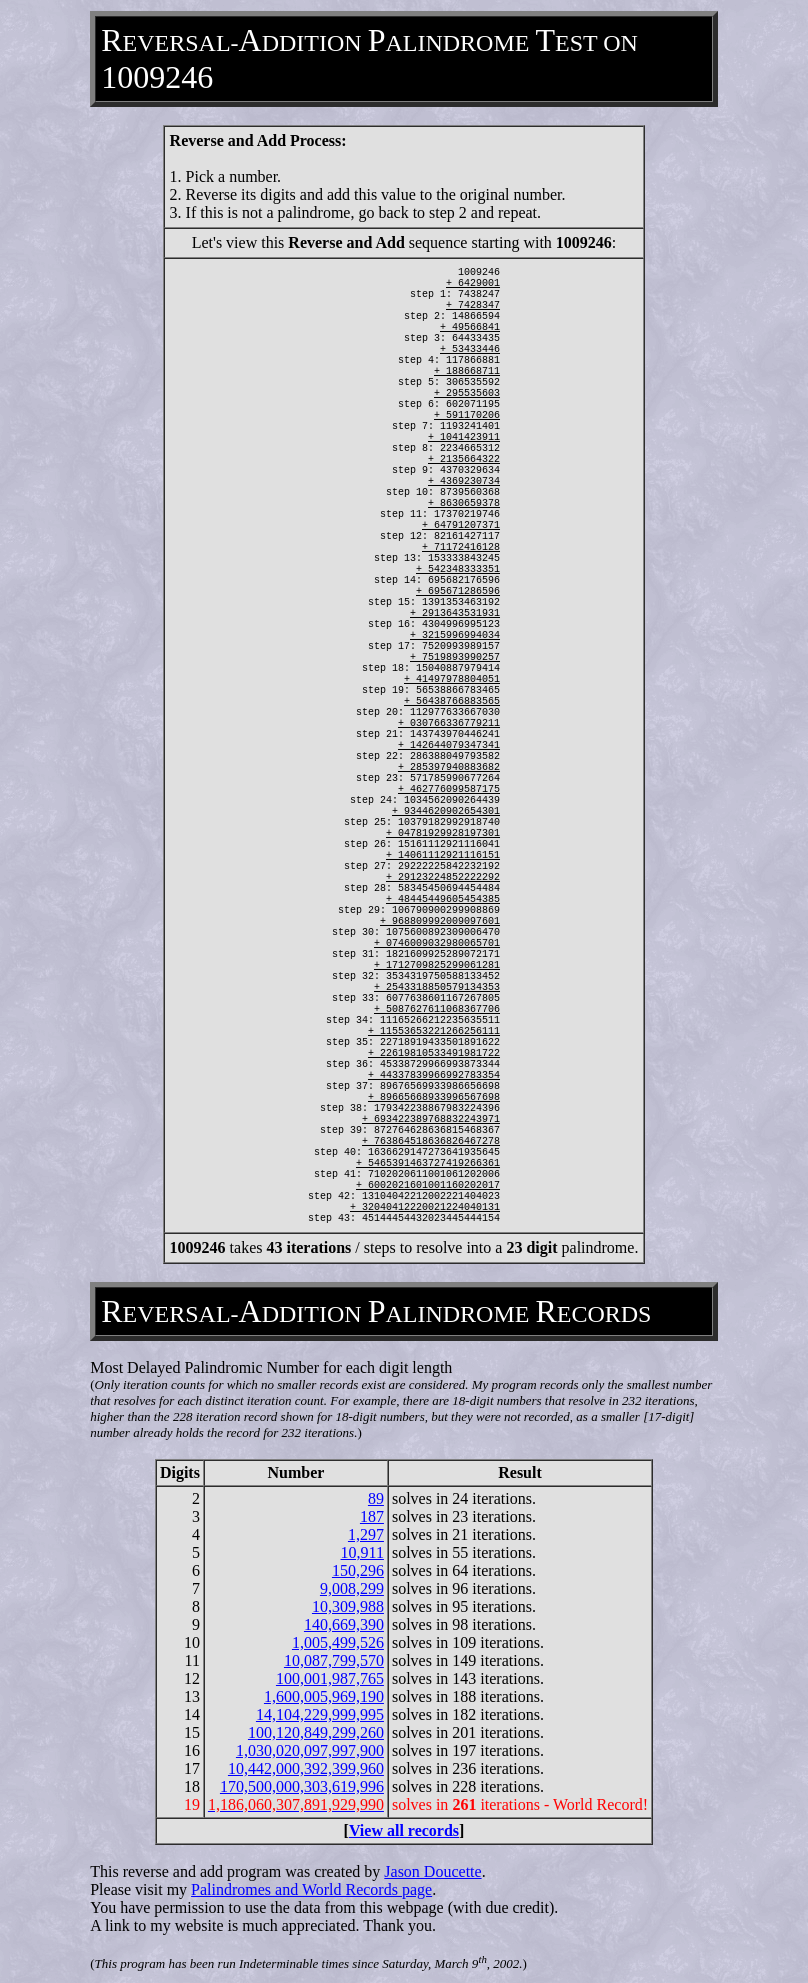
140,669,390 (344, 1624)
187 (372, 1516)
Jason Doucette (432, 1871)
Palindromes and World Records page (311, 1889)
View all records (404, 1830)
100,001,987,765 (330, 1678)
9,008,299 (352, 1588)
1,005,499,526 (338, 1642)
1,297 (366, 1534)
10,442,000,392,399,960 (306, 1768)
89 (376, 1498)
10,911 (362, 1552)
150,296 (358, 1570)
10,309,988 (348, 1606)
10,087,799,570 (334, 1660)
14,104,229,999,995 (320, 1714)
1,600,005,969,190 (324, 1696)
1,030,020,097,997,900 (310, 1750)
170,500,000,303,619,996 (302, 1786)
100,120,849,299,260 (316, 1732)
